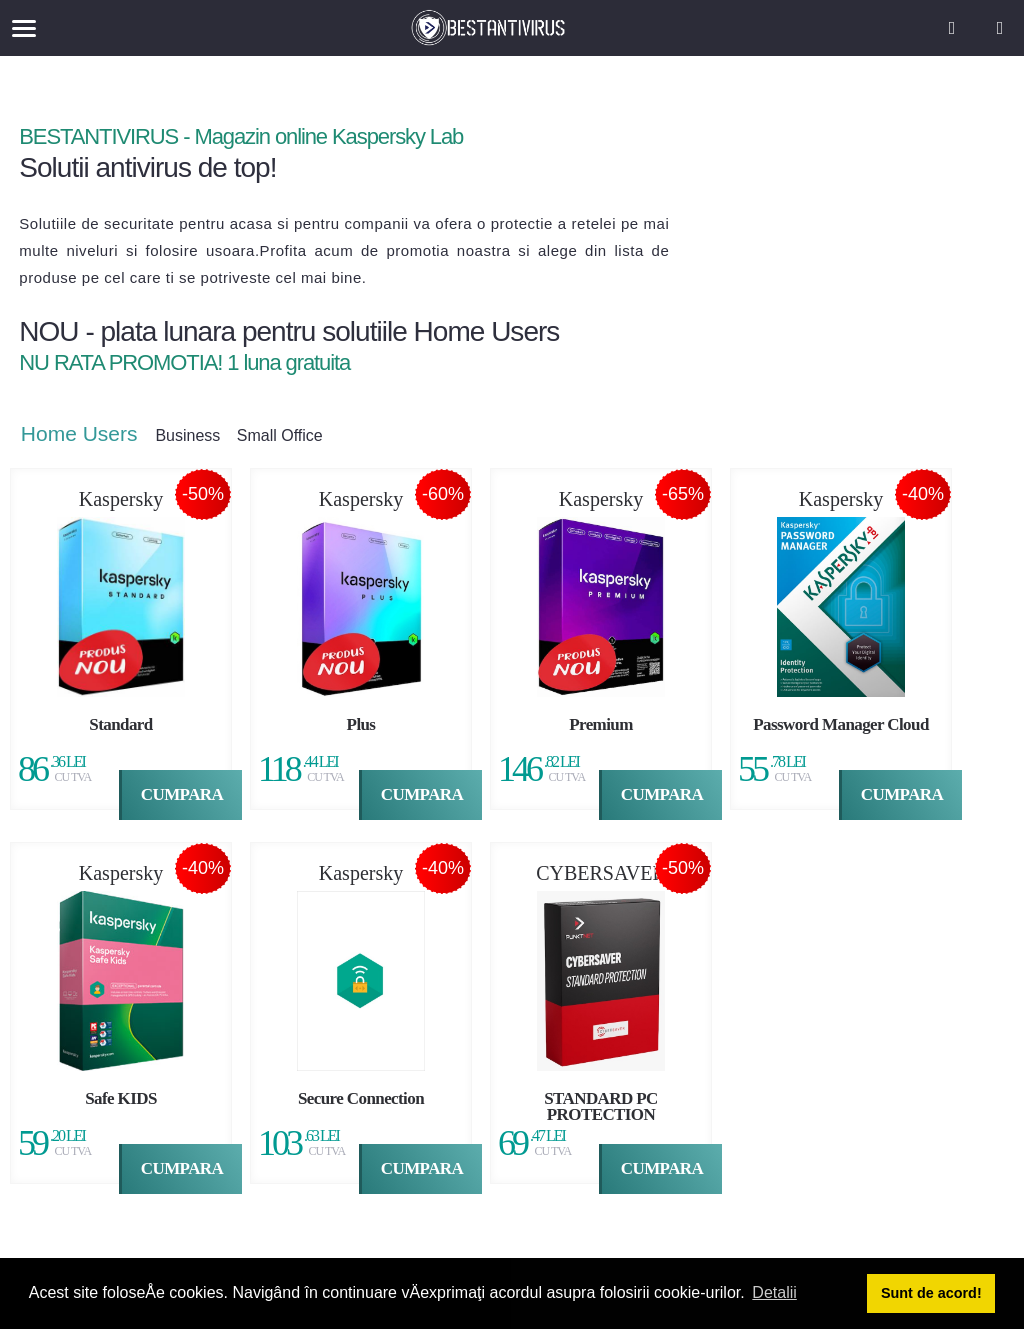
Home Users (88, 436)
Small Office (288, 439)
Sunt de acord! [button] (931, 1293)
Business (195, 439)
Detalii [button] (774, 1292)
